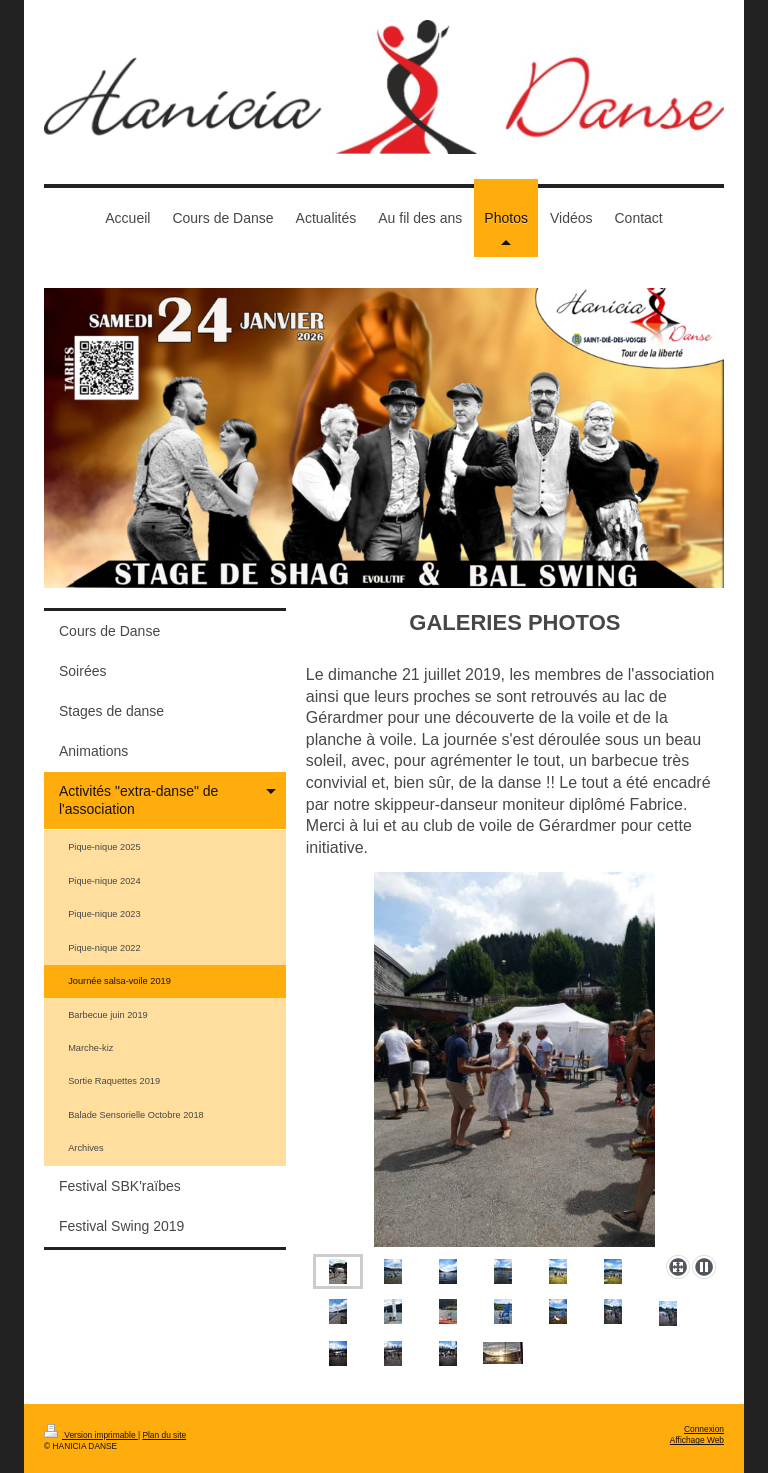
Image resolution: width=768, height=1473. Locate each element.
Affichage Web (697, 1440)
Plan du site (164, 1435)
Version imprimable (91, 1435)
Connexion (704, 1429)
